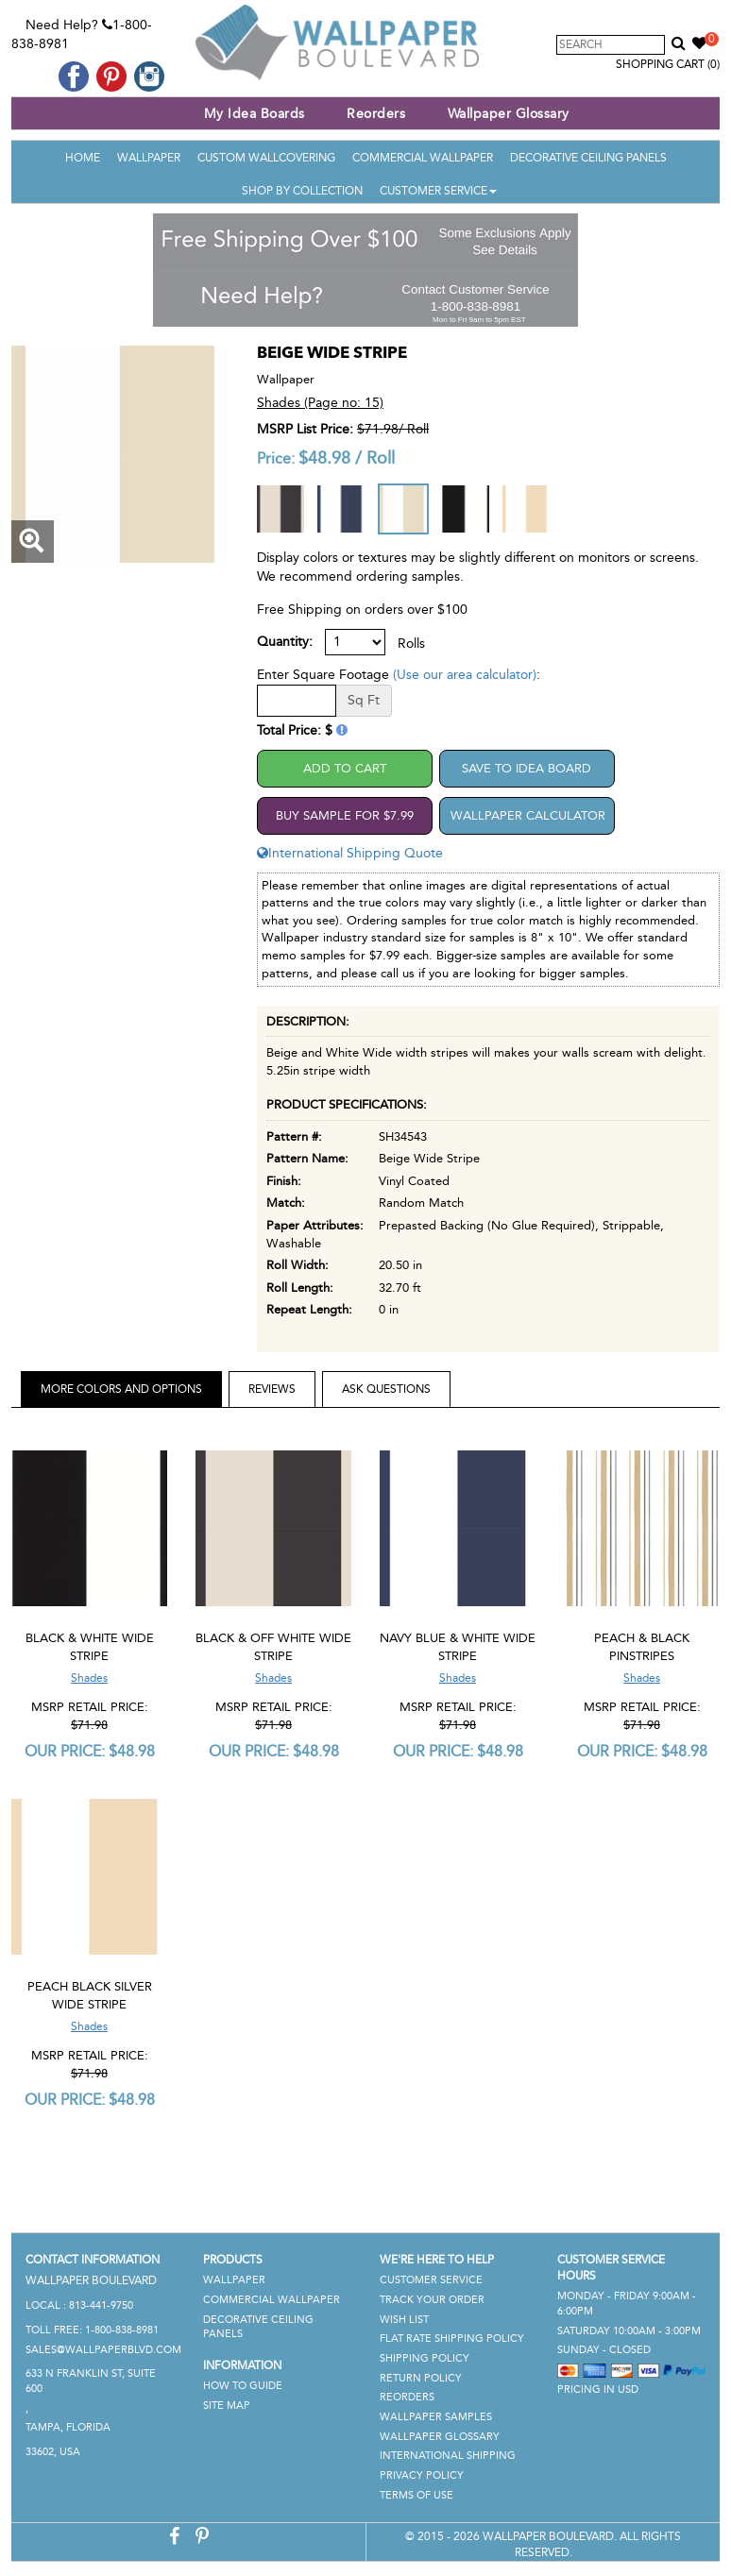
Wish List (404, 2319)
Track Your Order (432, 2300)
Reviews (272, 1389)
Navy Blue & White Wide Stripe (458, 1647)
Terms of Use (416, 2495)
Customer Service (438, 190)
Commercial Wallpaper (422, 157)
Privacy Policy (422, 2475)
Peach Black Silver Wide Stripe (89, 1995)
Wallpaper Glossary (509, 114)
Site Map (226, 2405)
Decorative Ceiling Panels (588, 157)
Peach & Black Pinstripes (641, 1647)
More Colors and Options (121, 1389)
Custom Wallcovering (266, 157)
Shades (89, 1678)
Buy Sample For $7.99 (345, 815)
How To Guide (242, 2386)
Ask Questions (386, 1389)
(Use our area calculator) (464, 675)
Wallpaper (148, 157)
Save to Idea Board (526, 768)
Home (82, 157)
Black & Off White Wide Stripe (273, 1647)
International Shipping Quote (350, 853)
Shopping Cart (668, 64)
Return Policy (421, 2378)
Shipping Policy (424, 2358)
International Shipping (448, 2455)
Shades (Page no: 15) (320, 403)
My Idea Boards (254, 114)
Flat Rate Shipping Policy (452, 2338)
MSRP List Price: (305, 429)
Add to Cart (344, 768)
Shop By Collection (302, 190)
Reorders (376, 114)
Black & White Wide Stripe (90, 1647)
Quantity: (285, 642)
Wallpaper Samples (436, 2417)
